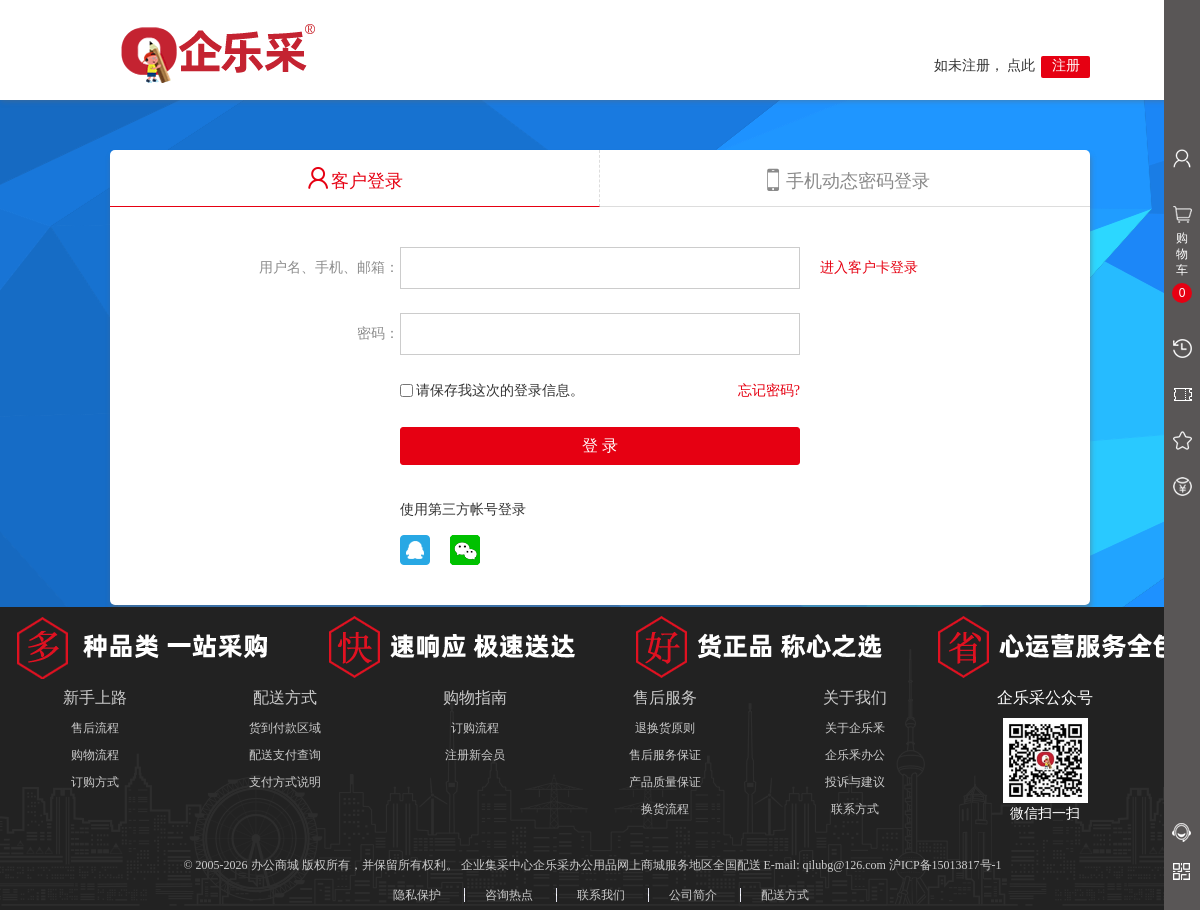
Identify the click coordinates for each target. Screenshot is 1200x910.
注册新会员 (475, 755)
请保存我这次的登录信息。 (492, 390)
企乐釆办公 (855, 755)
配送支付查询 (285, 755)
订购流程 (475, 728)
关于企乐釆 (855, 728)
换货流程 (665, 809)
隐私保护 (417, 895)
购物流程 (95, 755)
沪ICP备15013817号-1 (945, 865)
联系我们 (601, 895)
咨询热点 (509, 895)
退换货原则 (665, 728)
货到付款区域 (285, 728)
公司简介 (693, 895)
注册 (1066, 65)
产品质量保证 (665, 782)
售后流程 (95, 728)
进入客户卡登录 (869, 267)
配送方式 (785, 895)
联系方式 (855, 809)
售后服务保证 (665, 755)
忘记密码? (769, 390)
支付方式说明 (285, 782)
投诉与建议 (855, 782)
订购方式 (95, 782)
